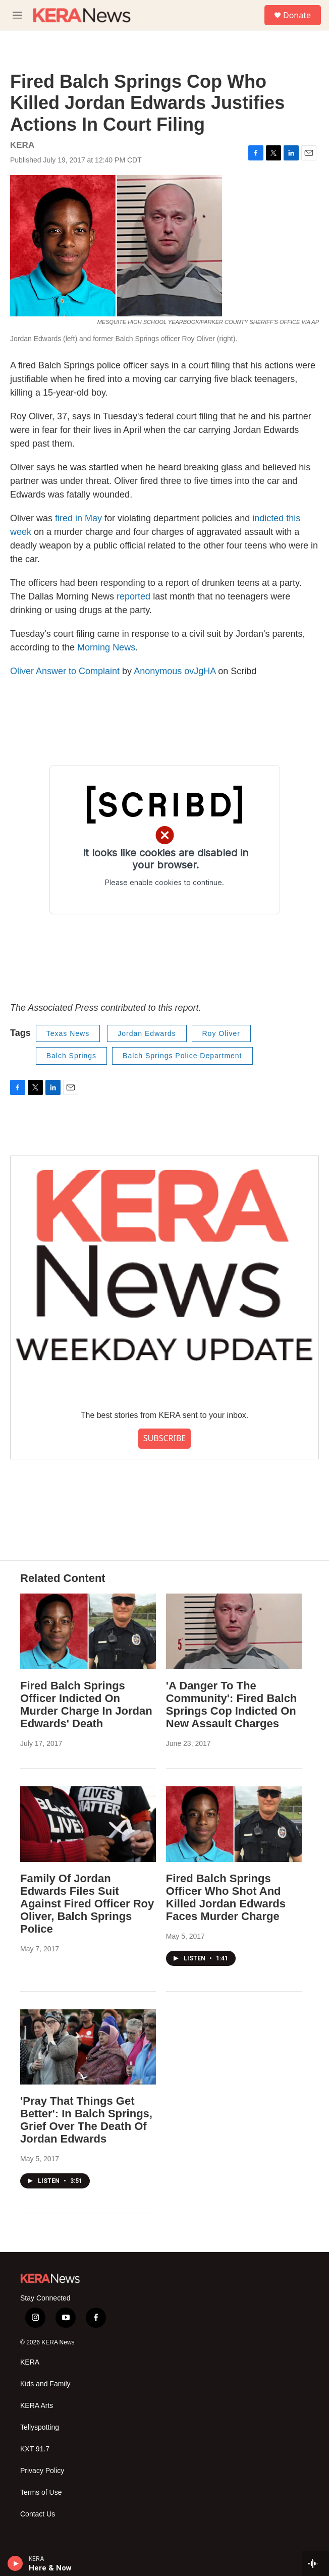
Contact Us (37, 2514)
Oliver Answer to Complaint (65, 671)
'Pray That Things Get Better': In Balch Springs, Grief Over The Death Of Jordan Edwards (86, 2120)
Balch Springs (71, 1056)
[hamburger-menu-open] (17, 15)
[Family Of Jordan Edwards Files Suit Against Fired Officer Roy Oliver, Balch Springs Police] (88, 1824)
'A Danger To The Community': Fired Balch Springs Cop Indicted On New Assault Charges (231, 1704)
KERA (29, 2362)
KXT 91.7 (34, 2449)
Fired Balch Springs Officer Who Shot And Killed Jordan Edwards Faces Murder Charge (226, 1897)
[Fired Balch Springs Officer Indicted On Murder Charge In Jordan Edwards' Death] (88, 1631)
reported (133, 596)
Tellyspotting (39, 2427)
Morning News (106, 647)
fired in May (78, 518)
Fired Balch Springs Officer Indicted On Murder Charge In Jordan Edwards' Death (86, 1704)
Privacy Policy (42, 2471)
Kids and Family (45, 2384)
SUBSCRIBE (164, 1438)
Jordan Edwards (147, 1033)
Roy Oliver (221, 1033)
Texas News (67, 1033)
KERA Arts (36, 2405)
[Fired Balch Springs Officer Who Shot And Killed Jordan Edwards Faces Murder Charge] (234, 1824)
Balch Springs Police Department (182, 1056)
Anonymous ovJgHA (174, 671)
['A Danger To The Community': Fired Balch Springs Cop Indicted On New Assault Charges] (234, 1631)
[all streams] (315, 2563)
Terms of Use (41, 2492)
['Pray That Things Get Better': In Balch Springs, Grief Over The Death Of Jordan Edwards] (88, 2047)
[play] (15, 2563)
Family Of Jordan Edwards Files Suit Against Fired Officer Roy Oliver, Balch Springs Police (87, 1903)
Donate (297, 15)
